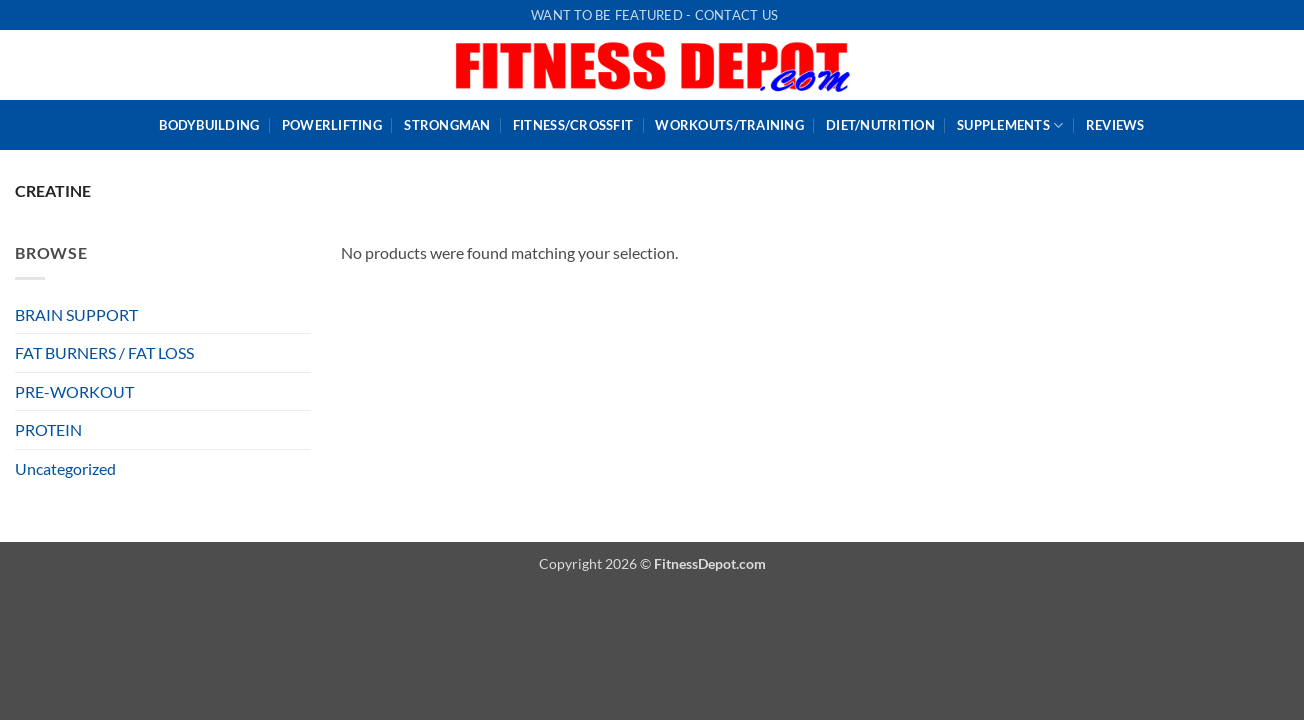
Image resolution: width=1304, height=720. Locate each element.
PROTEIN (48, 429)
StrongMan (447, 125)
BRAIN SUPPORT (76, 314)
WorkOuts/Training (729, 125)
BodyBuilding (209, 125)
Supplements (1010, 125)
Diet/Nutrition (880, 125)
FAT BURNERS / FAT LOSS (104, 352)
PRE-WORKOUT (74, 391)
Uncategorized (65, 468)
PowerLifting (332, 125)
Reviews (1115, 125)
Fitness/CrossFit (573, 125)
